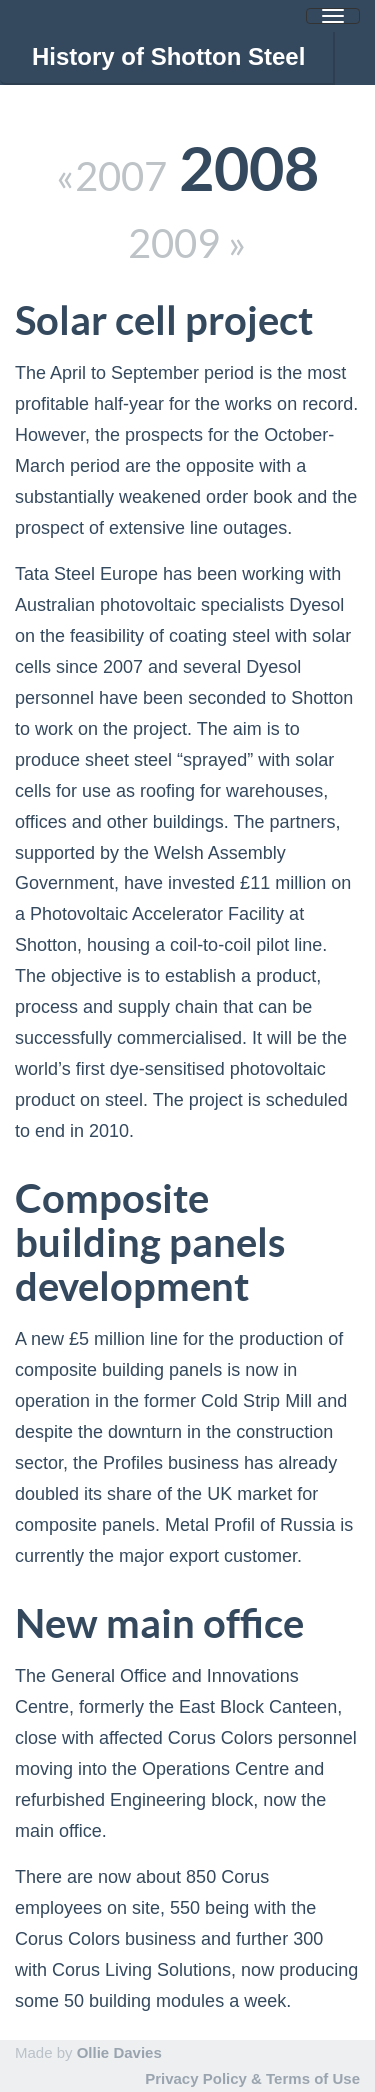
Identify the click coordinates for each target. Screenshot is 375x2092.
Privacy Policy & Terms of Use (252, 2078)
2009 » (187, 244)
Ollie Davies (119, 2052)
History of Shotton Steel (168, 56)
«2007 (111, 177)
